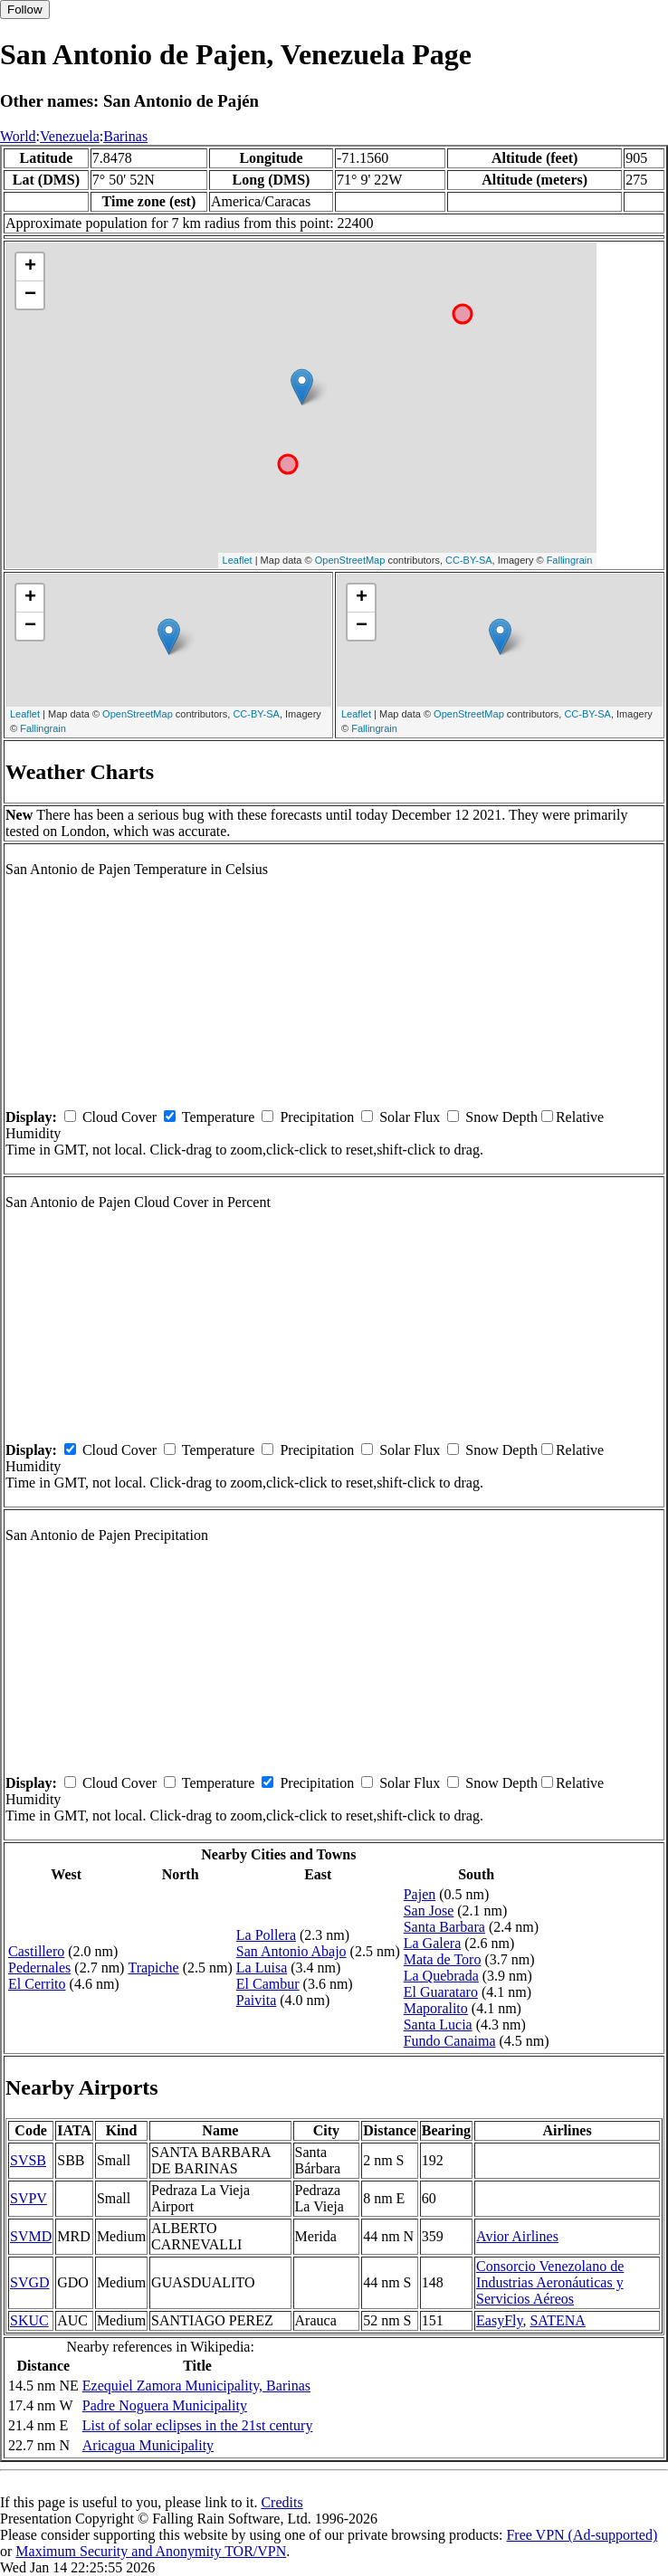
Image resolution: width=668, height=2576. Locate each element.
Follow (25, 9)
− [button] (30, 295)
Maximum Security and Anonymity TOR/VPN (150, 2551)
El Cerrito (37, 1983)
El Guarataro (441, 1992)
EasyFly (499, 2320)
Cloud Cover (119, 1117)
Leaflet (238, 560)
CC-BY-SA (468, 560)
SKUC (29, 2320)
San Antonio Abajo (291, 1951)
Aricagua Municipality (148, 2445)
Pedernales (39, 1967)
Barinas (125, 136)
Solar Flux (409, 1117)
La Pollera (266, 1935)
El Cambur (268, 1983)
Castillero (36, 1951)
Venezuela (70, 136)
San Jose (429, 1910)
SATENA (557, 2320)
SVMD (31, 2236)
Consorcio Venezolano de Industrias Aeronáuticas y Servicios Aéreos (550, 2282)
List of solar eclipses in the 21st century (197, 2425)
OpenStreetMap (350, 560)
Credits (281, 2502)
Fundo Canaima (450, 2040)
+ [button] (30, 266)
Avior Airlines (517, 2236)
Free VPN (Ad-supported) (581, 2535)
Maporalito (436, 2008)
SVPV (28, 2198)
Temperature (218, 1117)
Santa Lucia (438, 2024)
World (18, 136)
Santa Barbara (444, 1926)
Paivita (256, 2000)
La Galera (433, 1943)
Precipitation (317, 1117)
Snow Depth (501, 1117)
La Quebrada (441, 1975)
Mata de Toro (443, 1959)
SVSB (28, 2160)
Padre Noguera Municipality (164, 2405)
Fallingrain (570, 560)
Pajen (420, 1894)
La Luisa (261, 1967)
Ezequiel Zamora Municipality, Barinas (196, 2385)
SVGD (30, 2282)
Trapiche (153, 1967)
